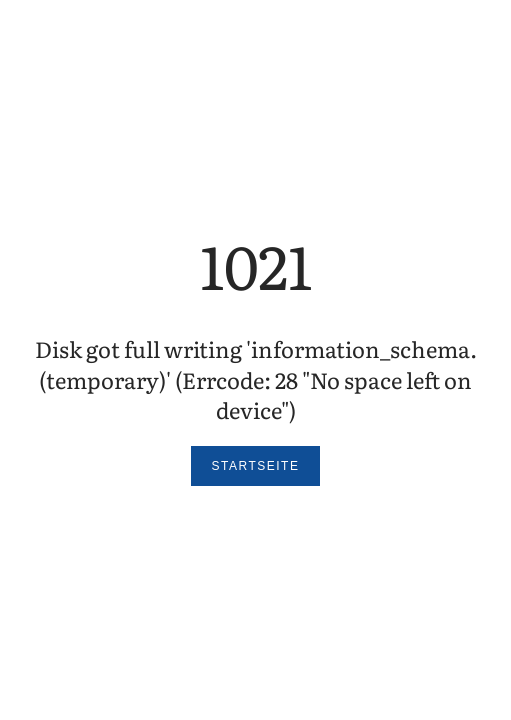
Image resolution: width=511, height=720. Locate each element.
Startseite (256, 466)
